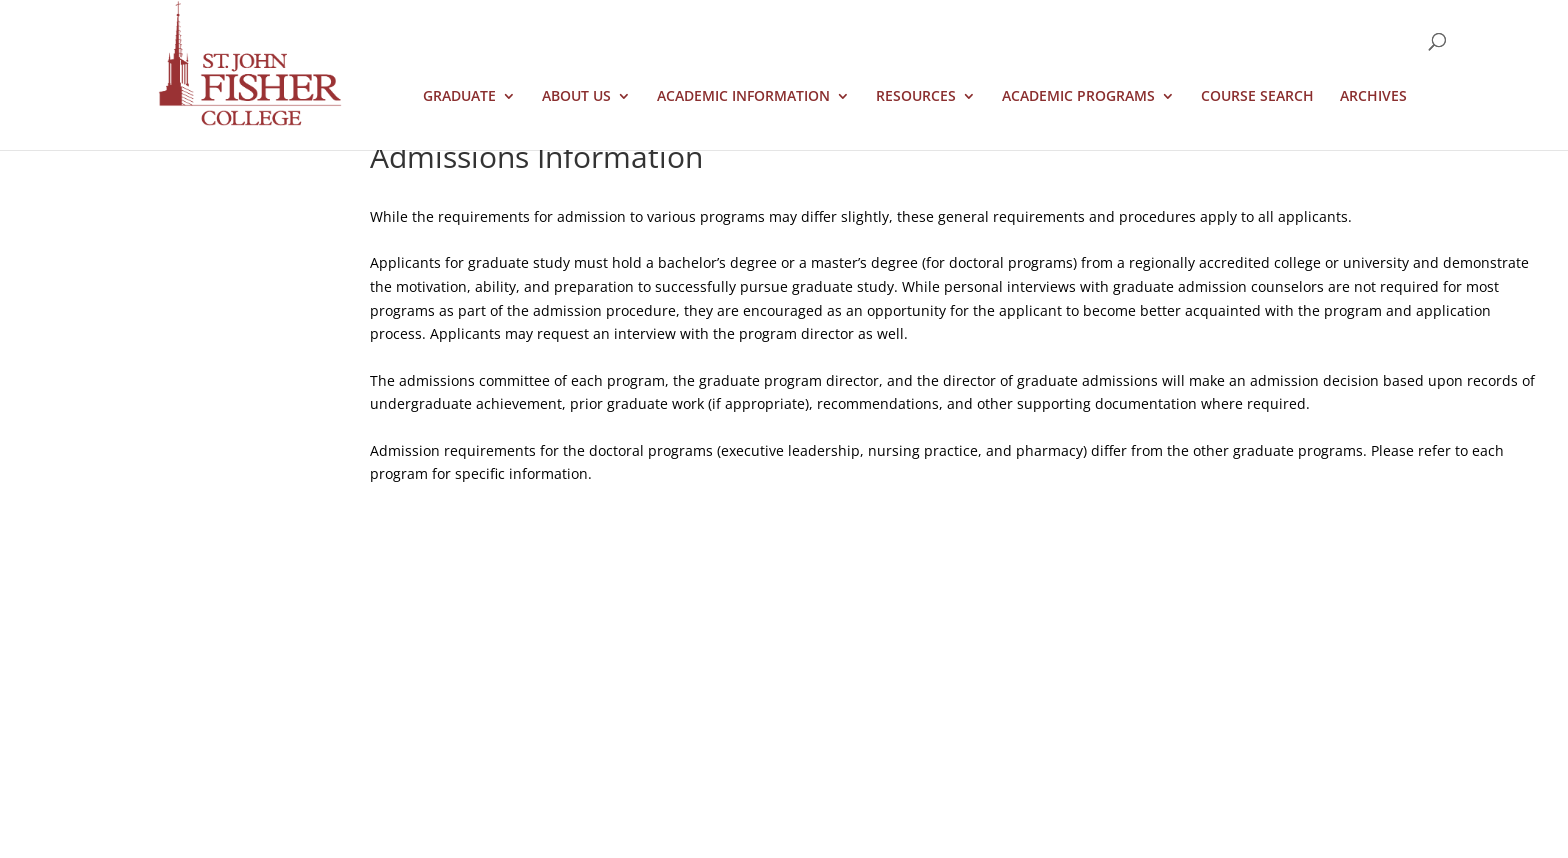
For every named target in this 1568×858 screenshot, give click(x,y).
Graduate (459, 97)
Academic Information (743, 97)
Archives (1373, 97)
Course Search (1257, 97)
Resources (916, 97)
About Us (576, 97)
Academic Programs (1078, 97)
